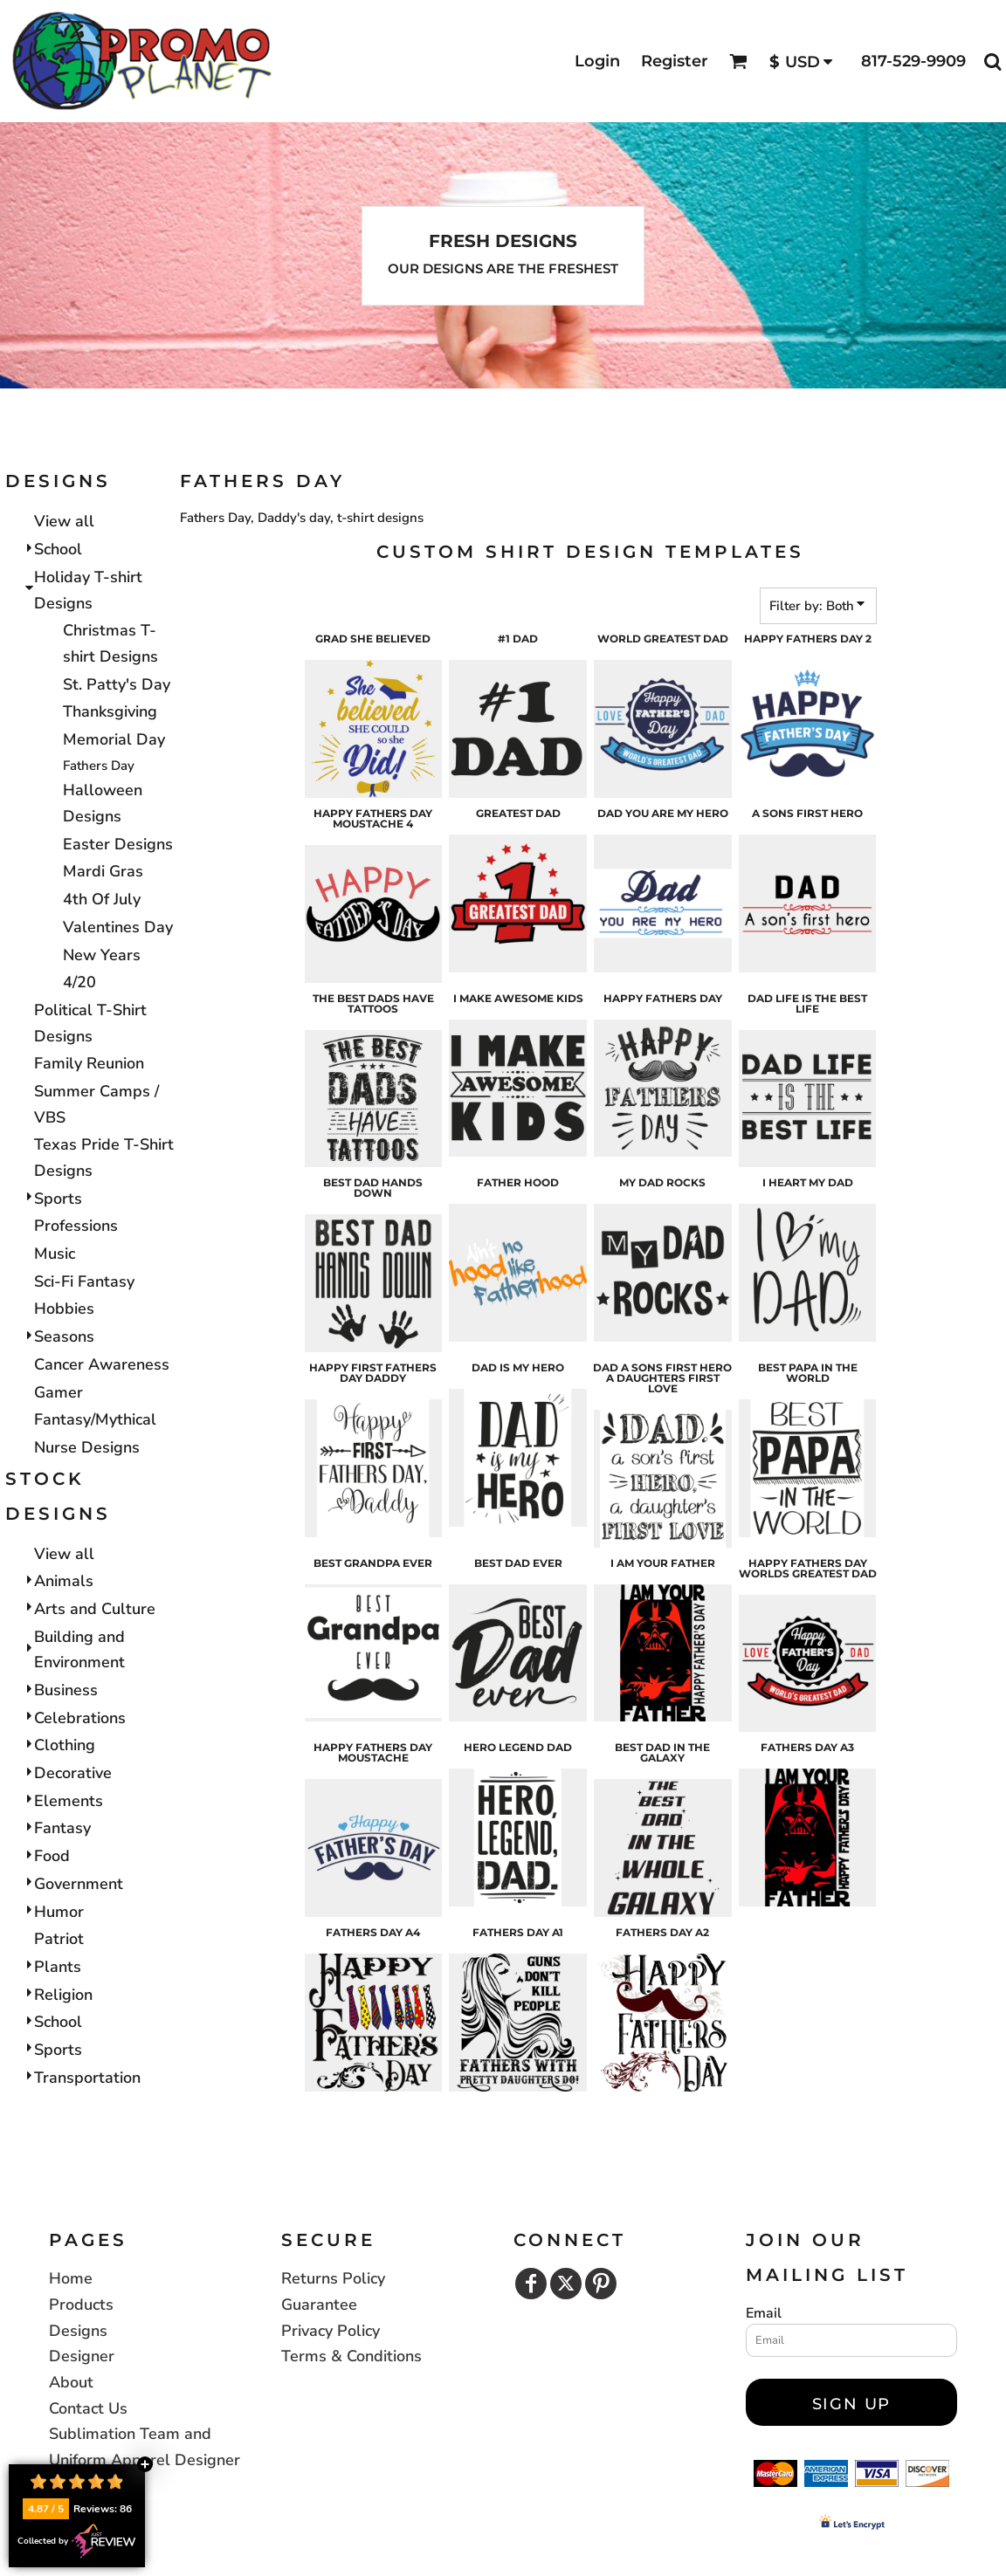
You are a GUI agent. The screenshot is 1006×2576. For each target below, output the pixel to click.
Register (674, 61)
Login (597, 61)
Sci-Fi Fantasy (84, 1281)
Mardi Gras (103, 871)
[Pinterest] (601, 2283)
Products (81, 2304)
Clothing (64, 1745)
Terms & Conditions (351, 2356)
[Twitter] (566, 2283)
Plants (57, 1966)
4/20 (79, 982)
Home (71, 2278)
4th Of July (102, 899)
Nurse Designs (87, 1447)
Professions (76, 1225)
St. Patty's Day (116, 684)
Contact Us (88, 2408)
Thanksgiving (110, 711)
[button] (738, 61)
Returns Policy (333, 2278)
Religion (63, 1994)
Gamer (58, 1392)
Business (66, 1690)
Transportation (87, 2077)
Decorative (73, 1772)
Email (764, 2313)
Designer (81, 2356)
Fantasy (62, 1827)
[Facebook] (531, 2283)
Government (78, 1883)
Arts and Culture (94, 1608)
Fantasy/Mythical (95, 1419)
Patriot (59, 1938)
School (58, 549)
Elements (68, 1800)
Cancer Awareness (101, 1364)
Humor (59, 1911)
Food (52, 1855)
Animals (63, 1580)
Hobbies (64, 1308)
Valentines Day (118, 927)
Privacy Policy (330, 2330)
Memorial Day (114, 739)
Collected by (76, 2541)
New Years (102, 955)
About (71, 2382)
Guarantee (319, 2304)
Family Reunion (89, 1063)
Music (54, 1253)
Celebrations (80, 1717)
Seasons (64, 1336)
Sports (58, 1198)
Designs (78, 2330)
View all (64, 521)
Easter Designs (118, 844)
